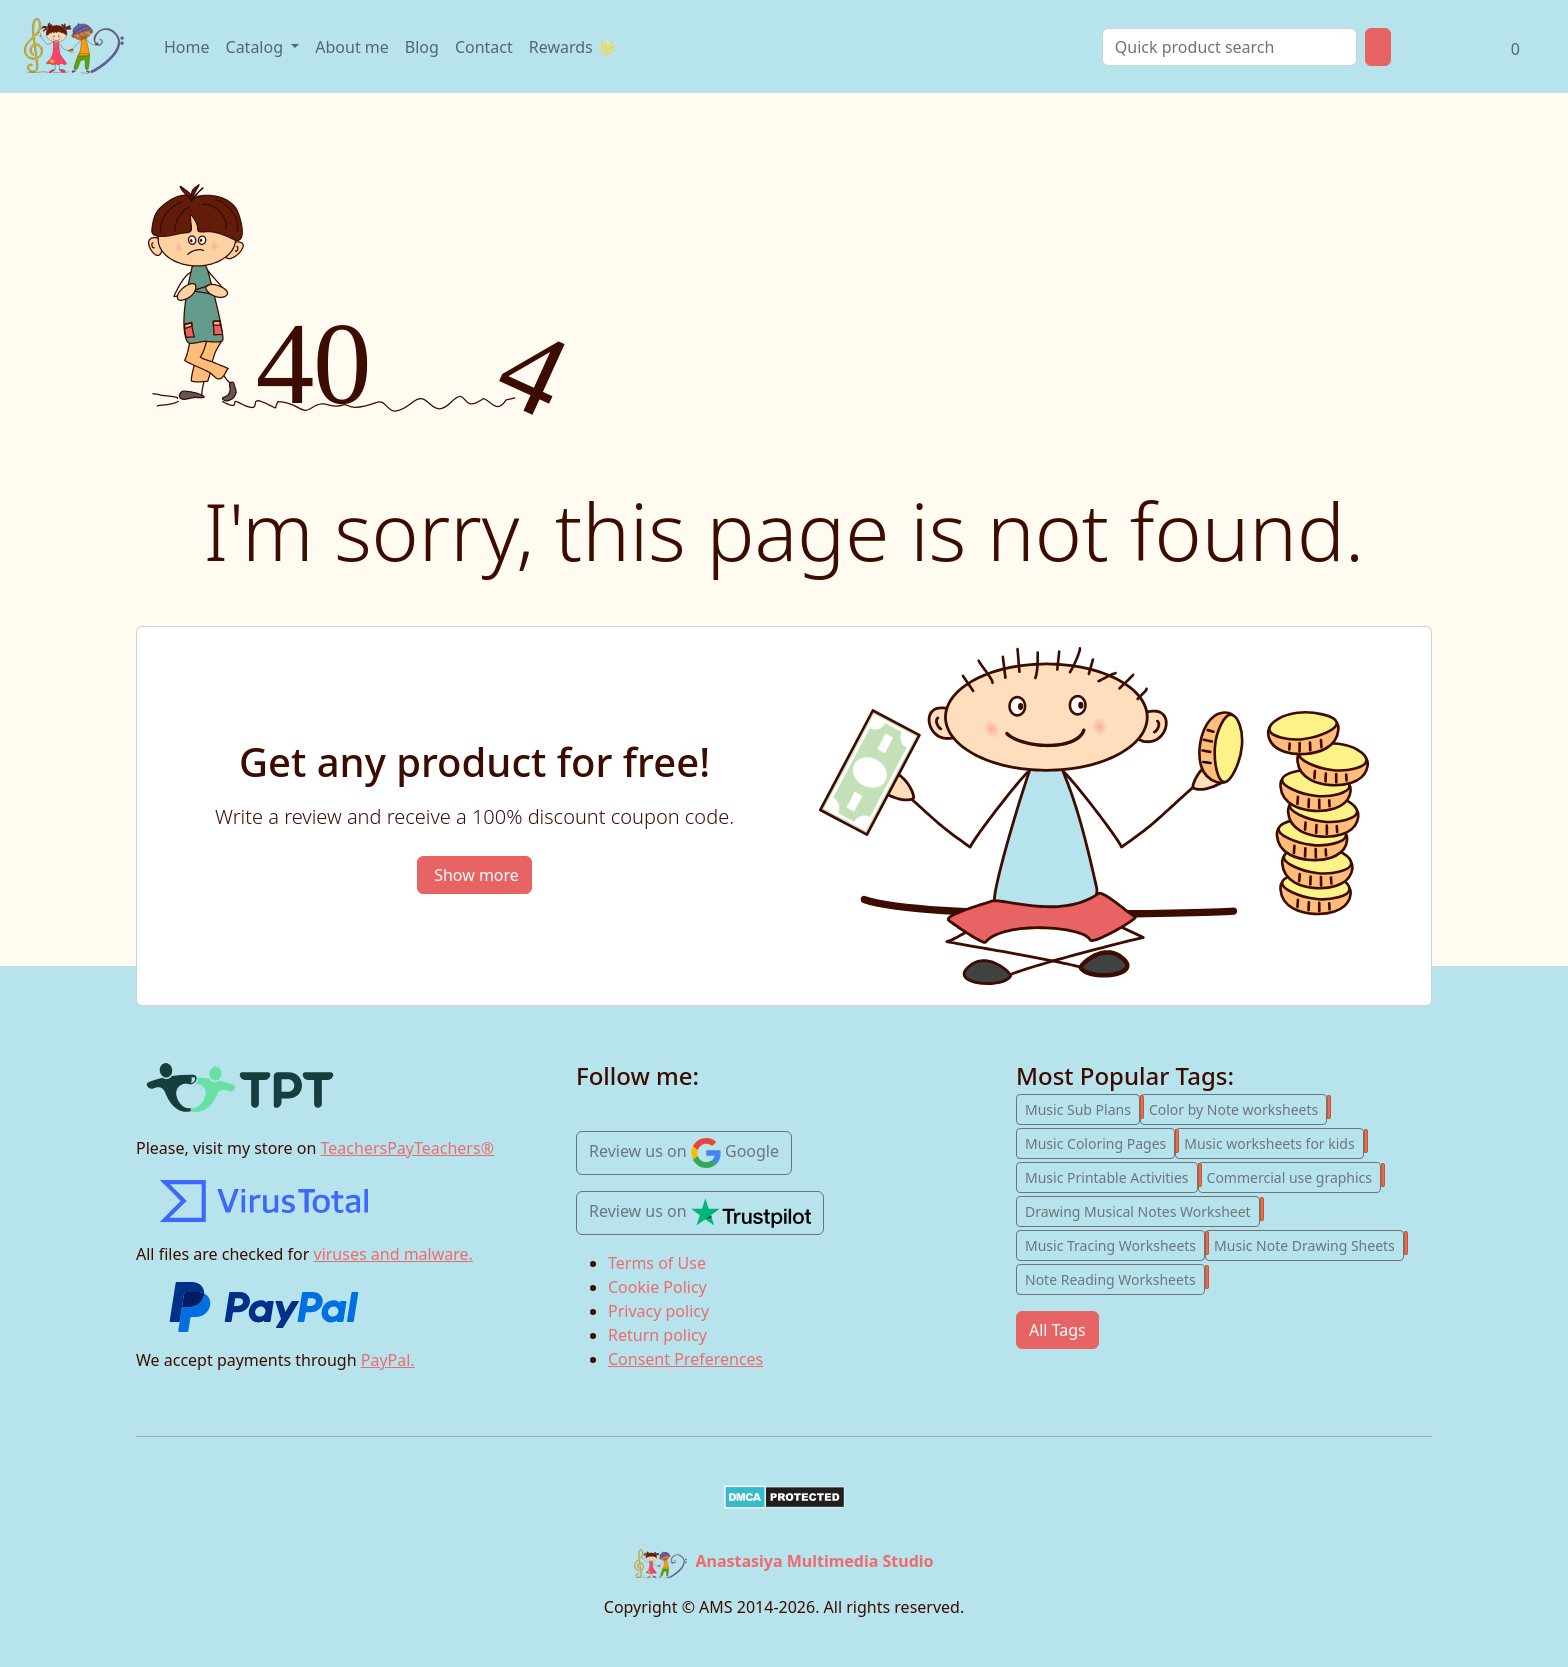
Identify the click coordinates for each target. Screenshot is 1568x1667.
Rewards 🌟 (573, 47)
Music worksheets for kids (1273, 1141)
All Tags (1057, 1330)
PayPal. (388, 1360)
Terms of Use (657, 1263)
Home (187, 47)
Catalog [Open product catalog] (257, 47)
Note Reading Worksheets (1115, 1277)
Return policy (657, 1335)
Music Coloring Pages (1100, 1141)
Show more (476, 875)
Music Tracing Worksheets (1115, 1243)
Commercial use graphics (1294, 1175)
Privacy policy (658, 1311)
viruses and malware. (393, 1254)
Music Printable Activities (1111, 1175)
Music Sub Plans (1082, 1107)
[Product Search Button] (1378, 47)
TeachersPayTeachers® (407, 1148)
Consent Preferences (685, 1359)
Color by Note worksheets (1238, 1107)
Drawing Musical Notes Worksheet (1142, 1209)
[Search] (1229, 47)
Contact (484, 47)
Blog (422, 47)
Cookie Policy (657, 1287)
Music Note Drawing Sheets (1309, 1243)
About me (352, 47)
